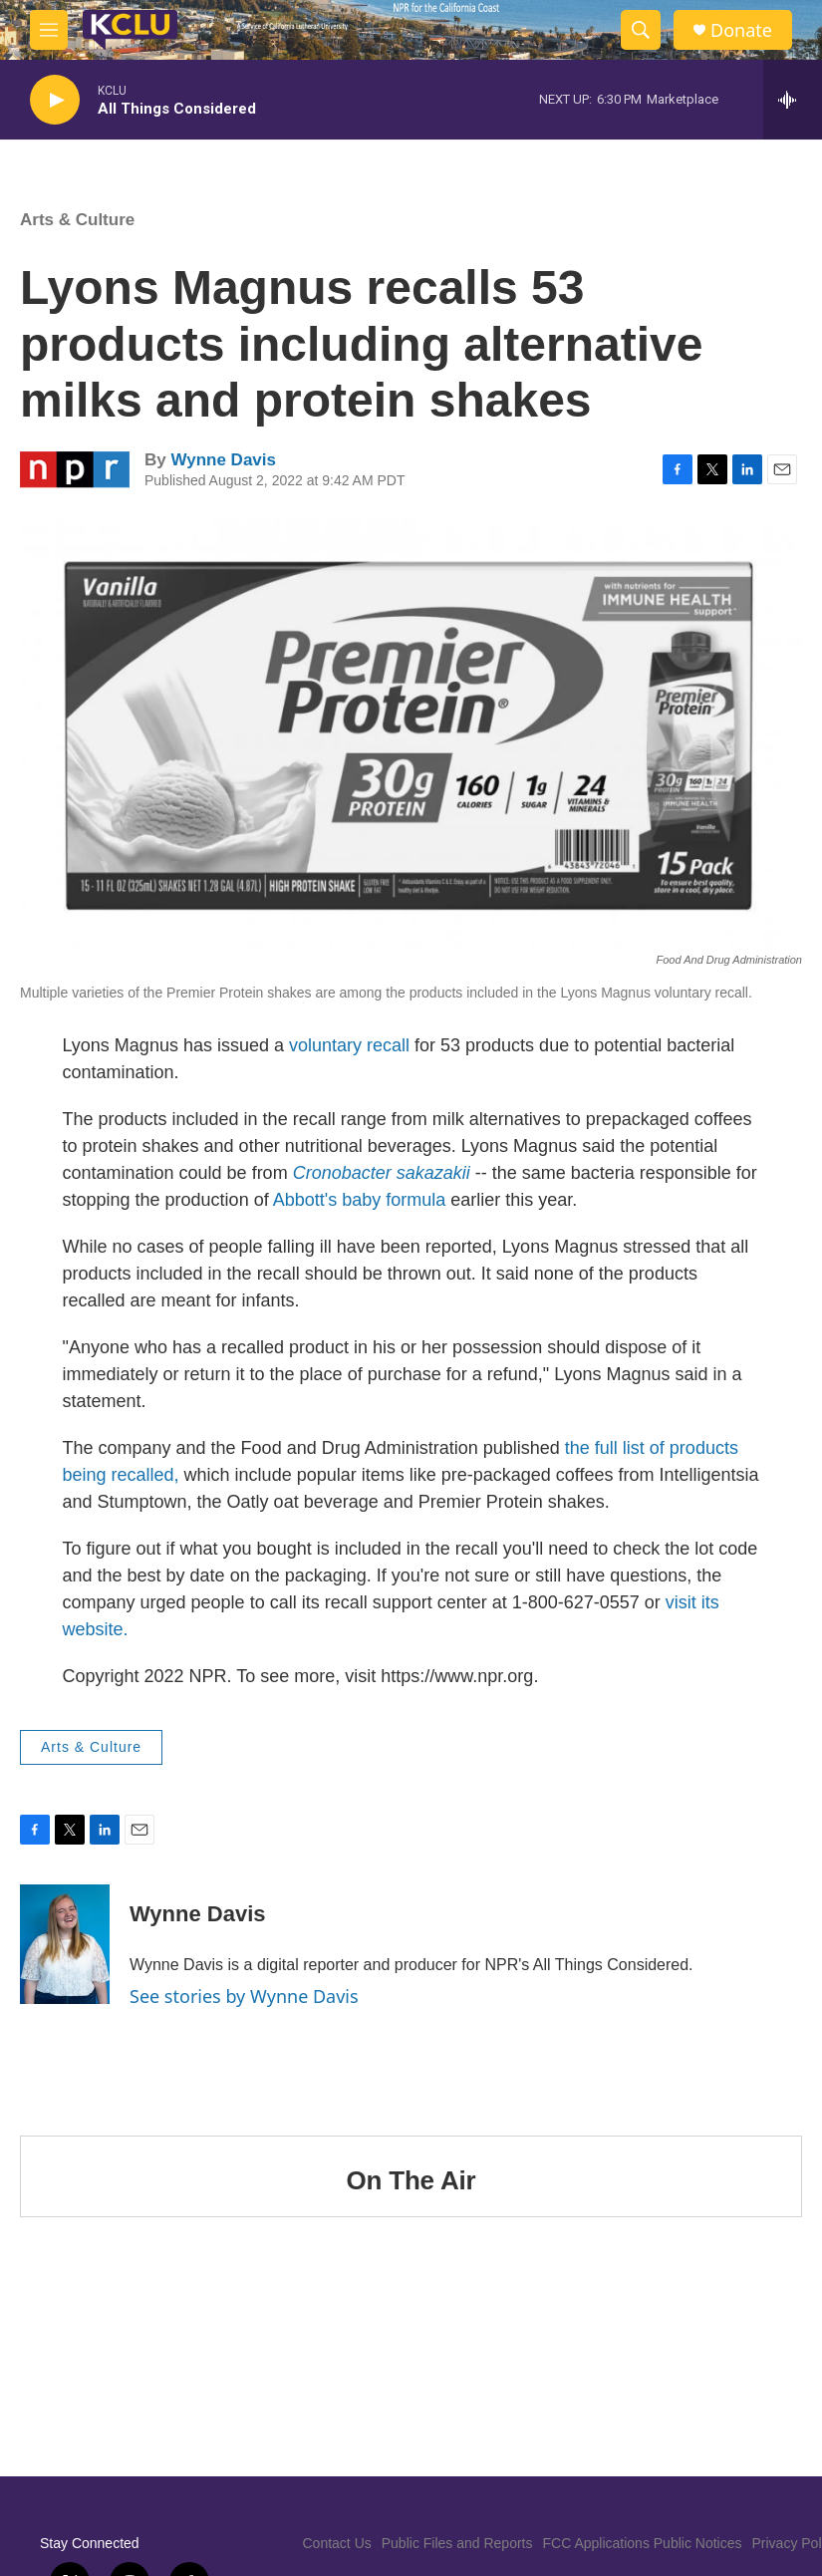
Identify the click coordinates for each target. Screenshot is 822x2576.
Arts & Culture (77, 219)
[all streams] (792, 100)
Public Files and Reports (457, 2543)
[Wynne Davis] (65, 1944)
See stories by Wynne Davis (244, 1996)
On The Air (411, 2180)
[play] (55, 100)
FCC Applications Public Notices (642, 2543)
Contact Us (337, 2543)
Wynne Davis (223, 459)
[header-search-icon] (641, 30)
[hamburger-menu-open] (49, 30)
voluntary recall (349, 1045)
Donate (741, 30)
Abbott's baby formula (359, 1200)
